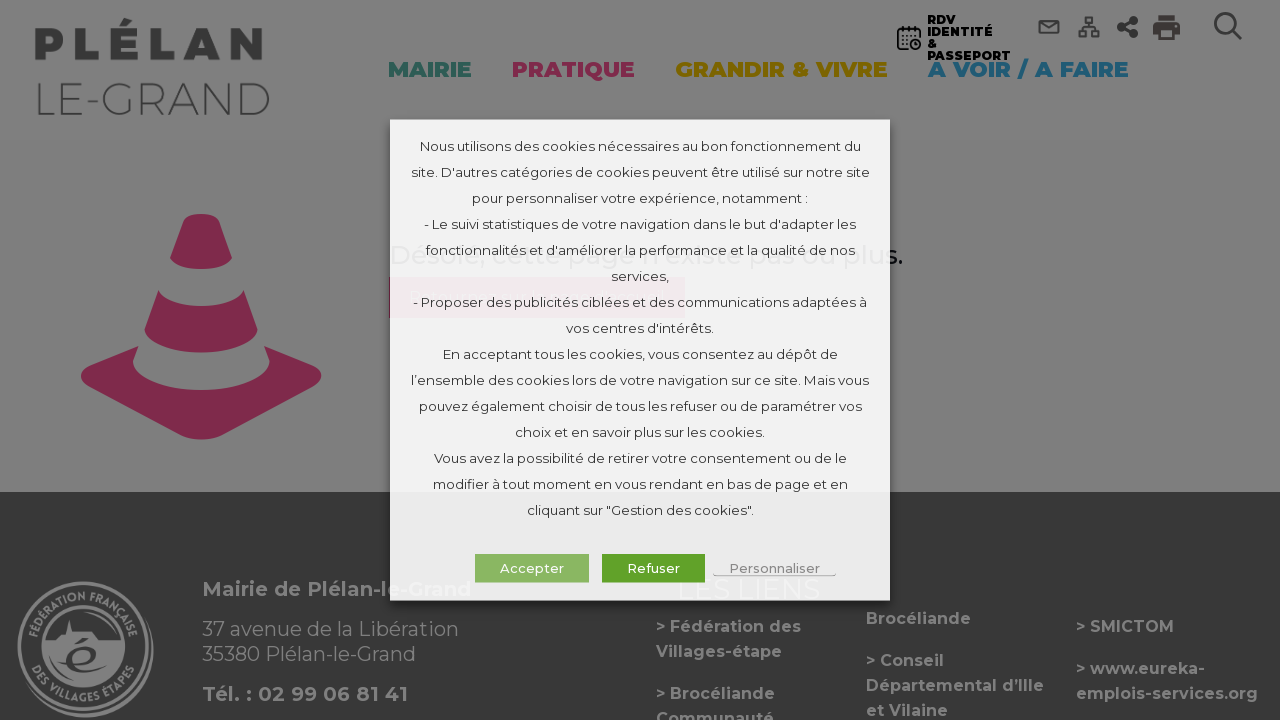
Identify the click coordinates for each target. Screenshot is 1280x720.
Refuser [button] (653, 568)
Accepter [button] (532, 568)
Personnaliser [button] (774, 568)
